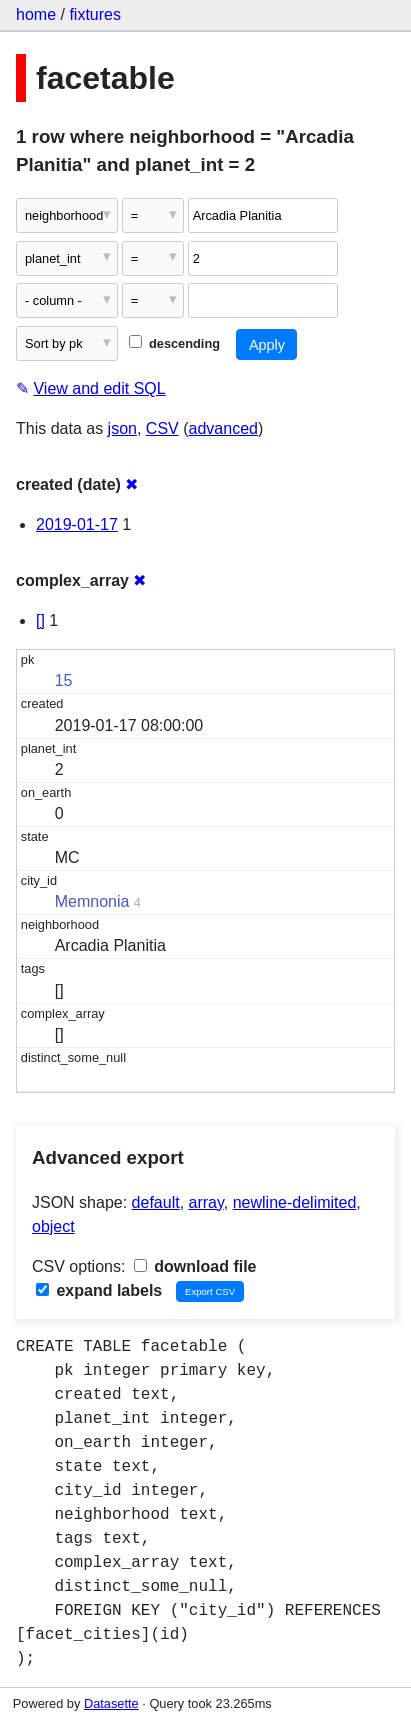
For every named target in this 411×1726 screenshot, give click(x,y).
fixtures (95, 14)
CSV (162, 428)
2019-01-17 (77, 524)
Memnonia (92, 901)
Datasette (111, 1703)
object (53, 1226)
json (122, 428)
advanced (223, 428)
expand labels (99, 1290)
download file (195, 1266)
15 (64, 680)
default (156, 1202)
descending (174, 343)
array (206, 1202)
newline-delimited (295, 1202)
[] (40, 620)
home (36, 14)
